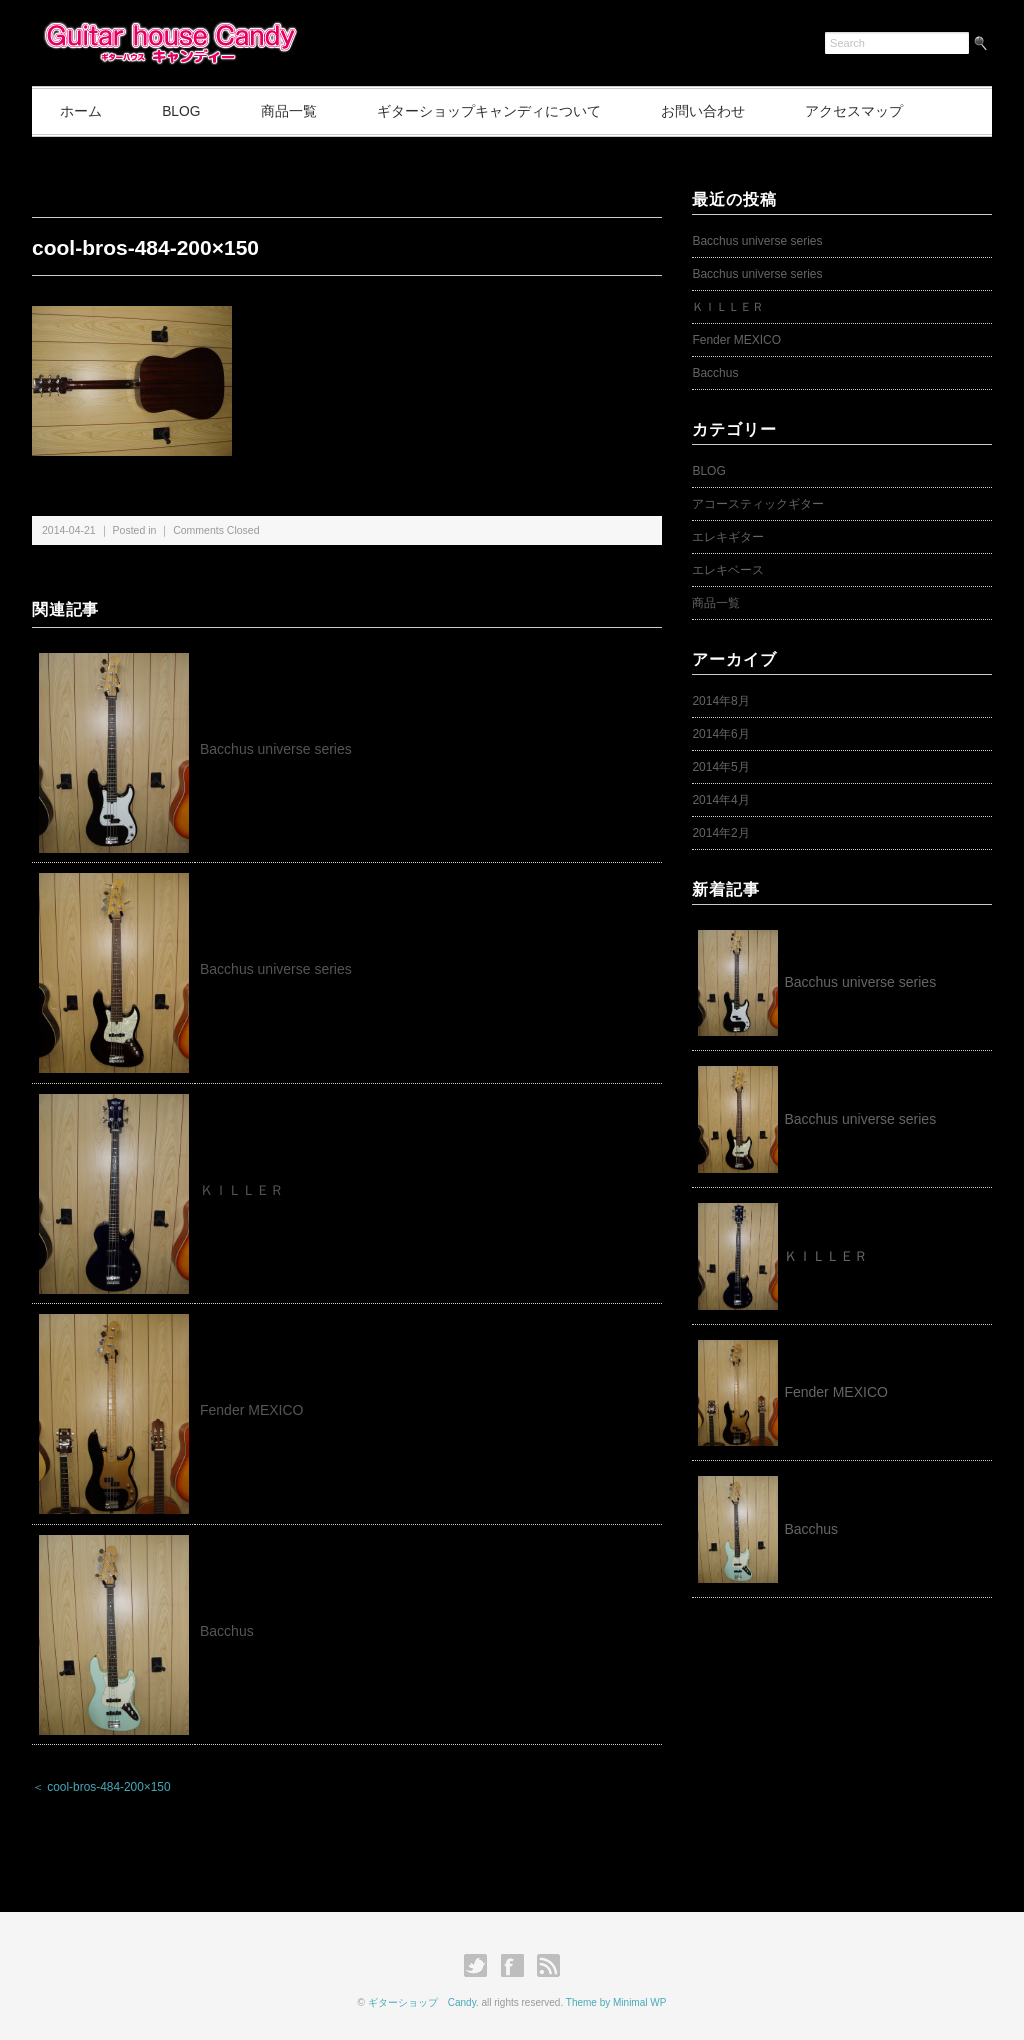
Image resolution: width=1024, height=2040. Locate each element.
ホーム (83, 111)
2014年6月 (720, 734)
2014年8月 (720, 701)
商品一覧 (299, 111)
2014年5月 (720, 767)
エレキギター (728, 537)
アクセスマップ (875, 111)
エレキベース (728, 570)
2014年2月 (720, 833)
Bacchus (227, 1631)
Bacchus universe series (276, 749)
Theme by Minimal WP (616, 2002)
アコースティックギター (758, 504)
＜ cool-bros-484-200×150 (101, 1788)
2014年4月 (720, 800)
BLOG (187, 111)
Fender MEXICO (251, 1411)
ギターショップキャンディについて (503, 111)
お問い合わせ (720, 111)
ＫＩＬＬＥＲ (249, 1190)
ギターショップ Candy (422, 2002)
